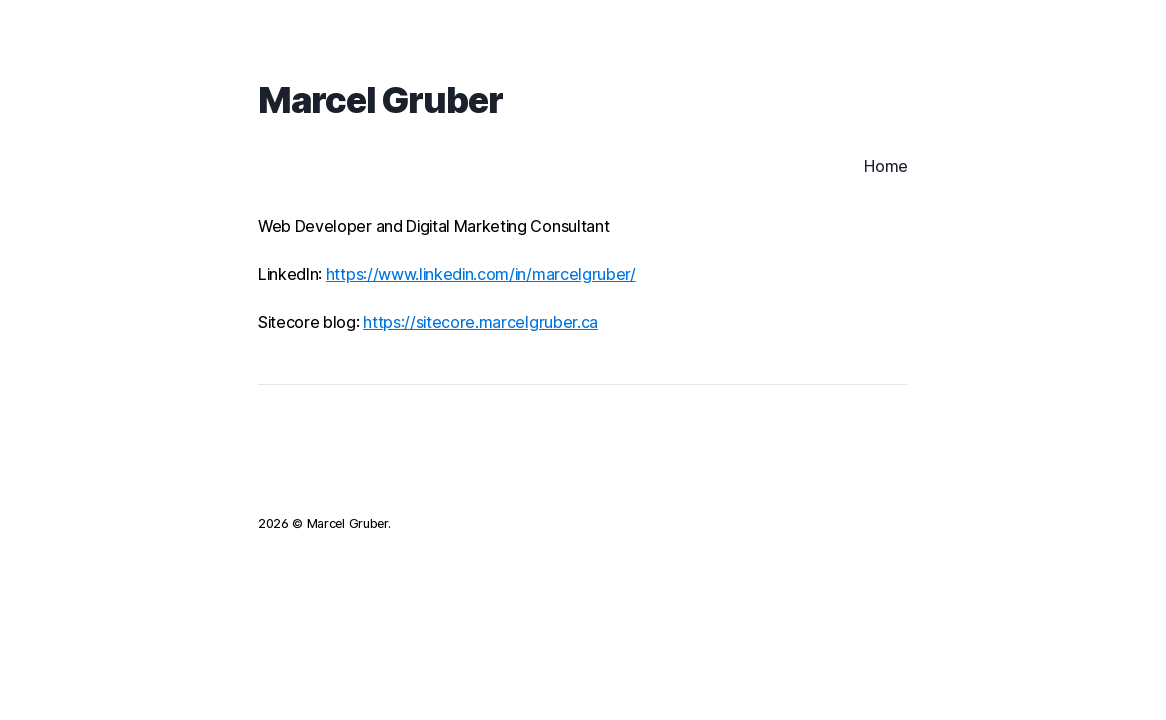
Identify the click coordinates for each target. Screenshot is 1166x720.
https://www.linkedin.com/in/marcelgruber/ (481, 274)
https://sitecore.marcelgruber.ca (480, 322)
